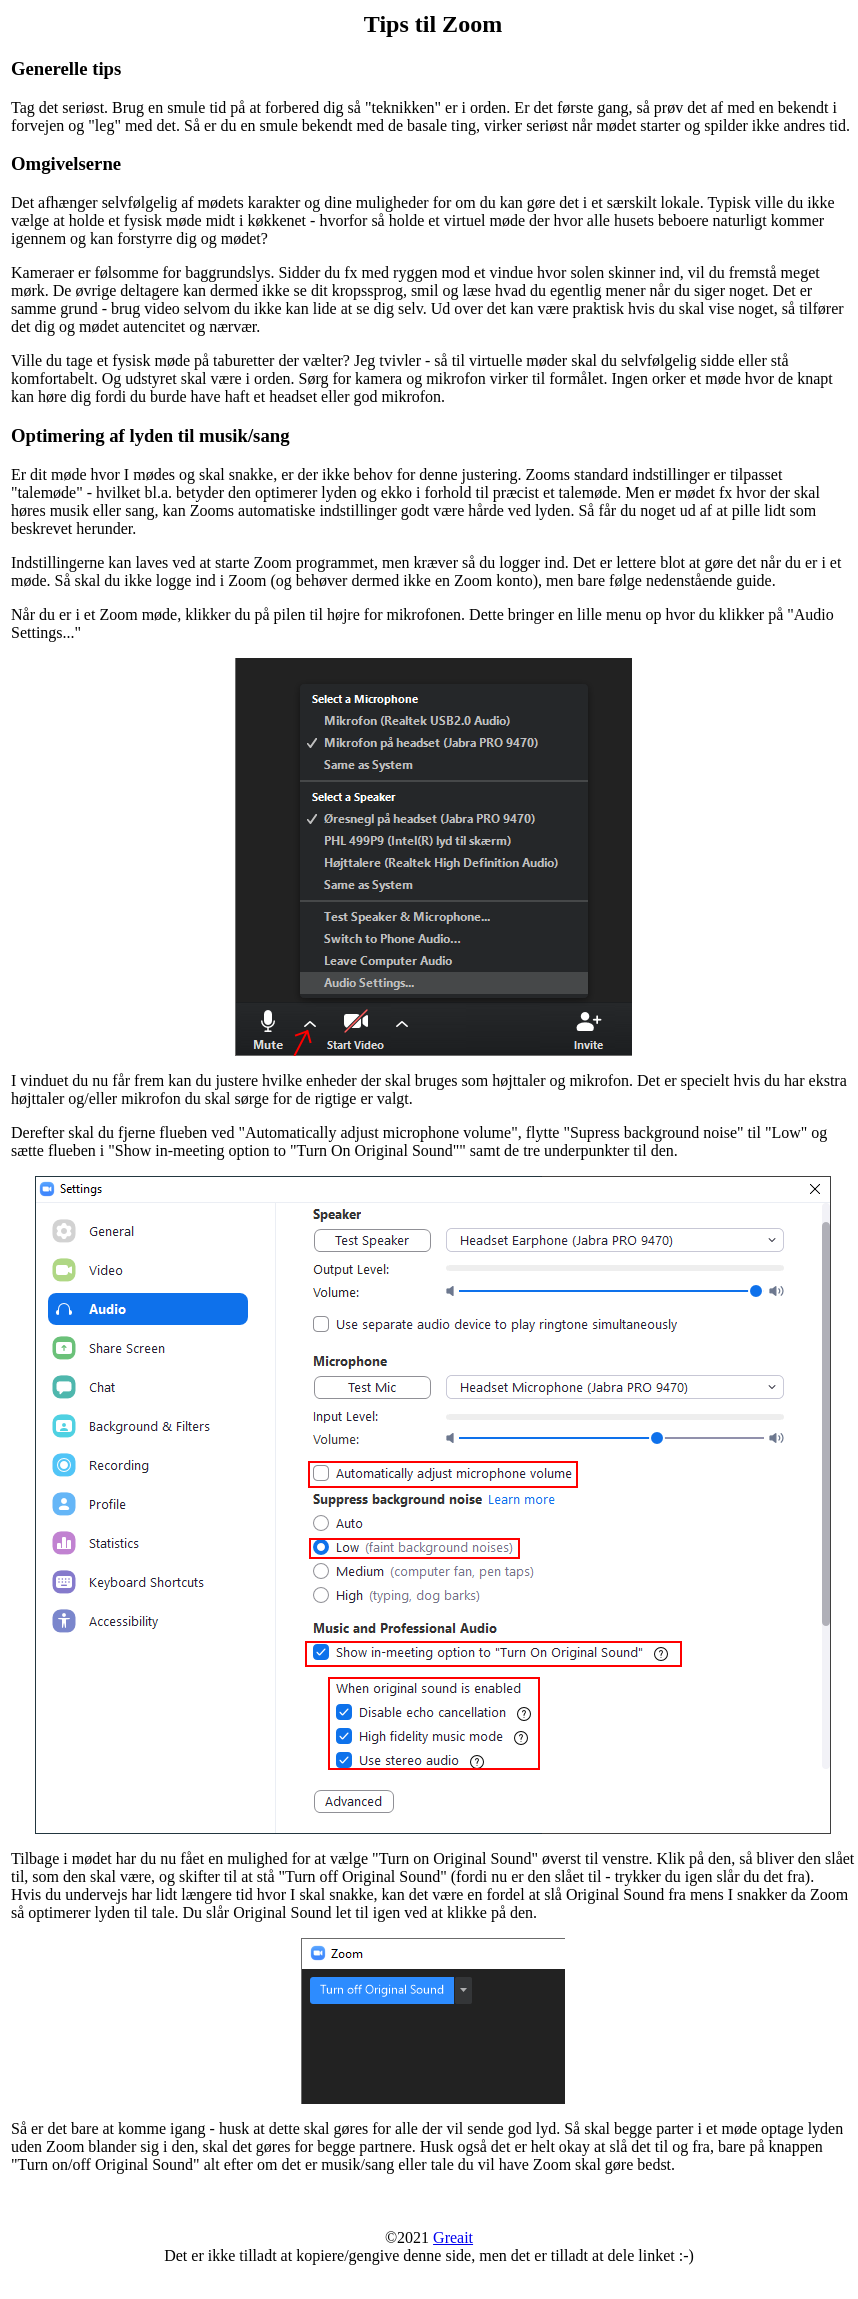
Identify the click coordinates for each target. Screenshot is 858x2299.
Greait (453, 2237)
